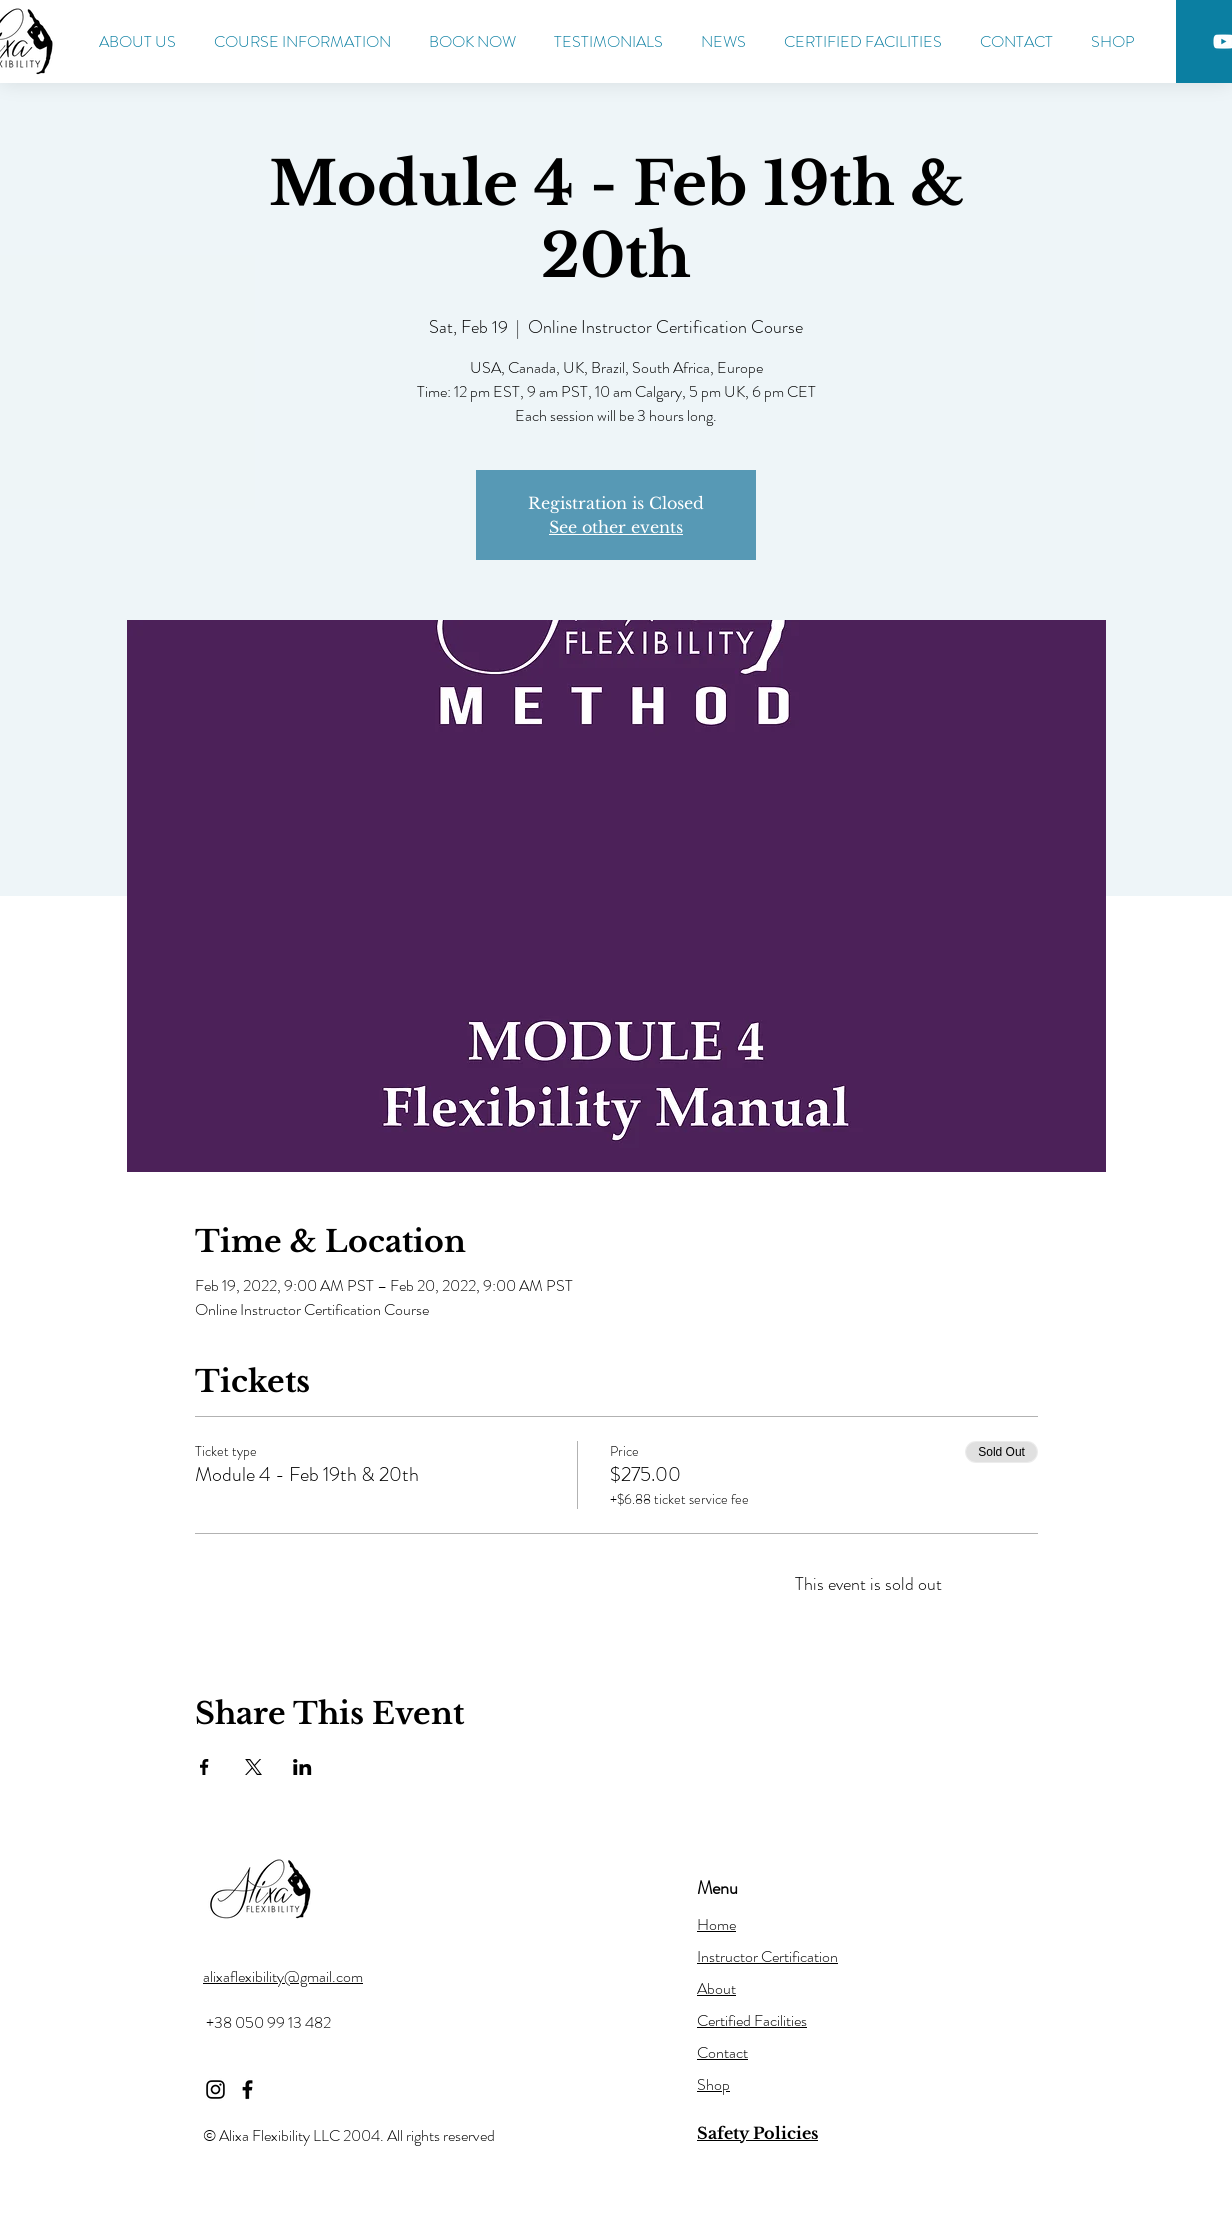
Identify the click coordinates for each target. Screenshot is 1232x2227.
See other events (616, 527)
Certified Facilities (752, 2020)
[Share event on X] (253, 1767)
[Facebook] (247, 2089)
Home (716, 1924)
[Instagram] (215, 2089)
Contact (722, 2052)
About (716, 1988)
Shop (713, 2084)
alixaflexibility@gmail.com (283, 1976)
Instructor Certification (767, 1956)
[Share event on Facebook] (204, 1767)
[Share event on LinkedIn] (302, 1767)
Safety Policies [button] (757, 2133)
